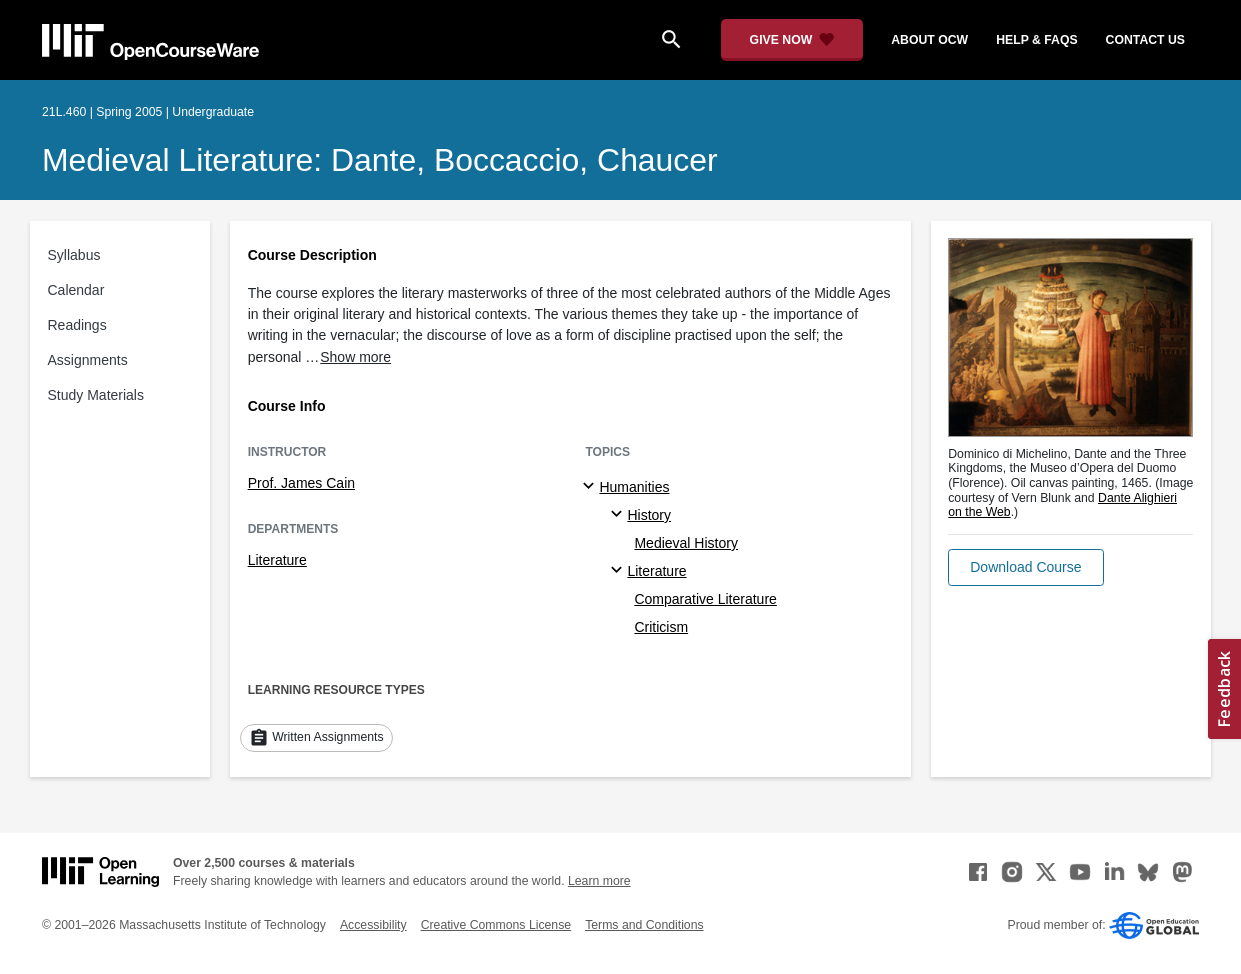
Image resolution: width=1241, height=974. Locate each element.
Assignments (88, 360)
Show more (355, 357)
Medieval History (685, 543)
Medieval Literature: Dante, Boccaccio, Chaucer (380, 160)
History (649, 515)
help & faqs (1036, 40)
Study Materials (96, 395)
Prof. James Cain (301, 483)
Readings (77, 325)
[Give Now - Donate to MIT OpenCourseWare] (792, 40)
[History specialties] (619, 515)
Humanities (634, 487)
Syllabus (74, 255)
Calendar (76, 290)
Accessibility (373, 925)
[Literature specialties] (619, 571)
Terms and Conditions (644, 925)
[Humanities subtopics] (591, 487)
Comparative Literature (705, 599)
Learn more (599, 881)
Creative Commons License (496, 925)
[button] (1025, 567)
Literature (277, 560)
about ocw (929, 40)
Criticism (661, 627)
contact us (1145, 40)
